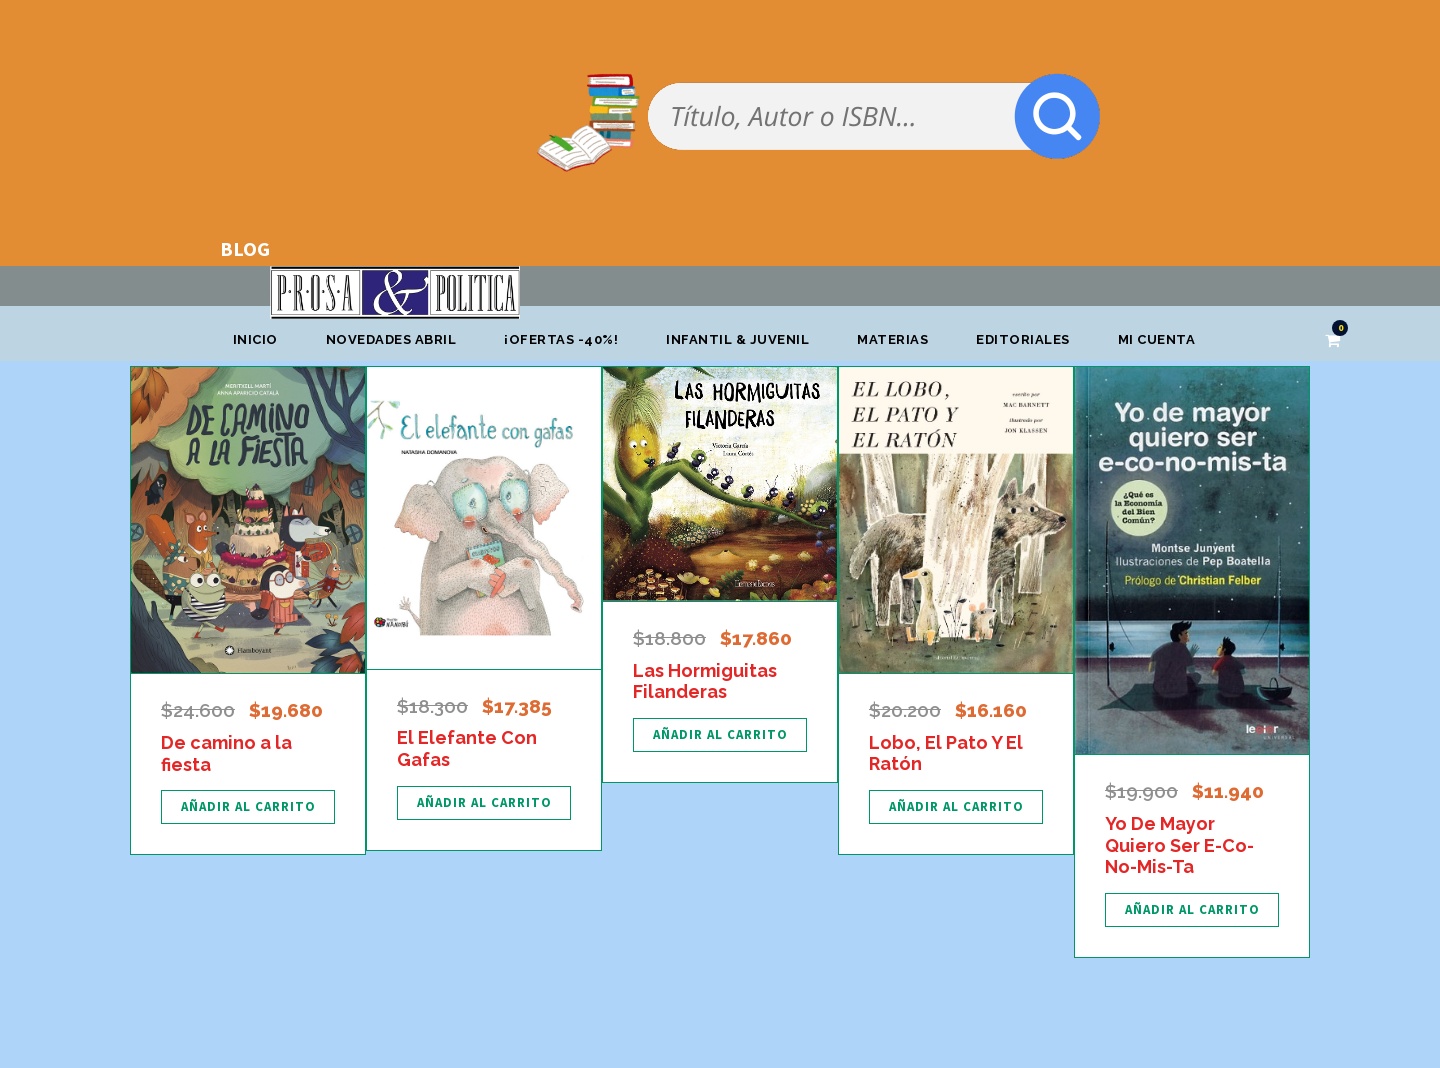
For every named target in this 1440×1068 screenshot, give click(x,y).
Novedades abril (391, 339)
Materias (892, 339)
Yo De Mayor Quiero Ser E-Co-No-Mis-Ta (1179, 845)
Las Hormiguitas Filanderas (705, 681)
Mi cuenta (1157, 339)
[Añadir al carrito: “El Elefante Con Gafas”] (484, 803)
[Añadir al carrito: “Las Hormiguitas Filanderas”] (720, 735)
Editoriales (1023, 339)
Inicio (255, 339)
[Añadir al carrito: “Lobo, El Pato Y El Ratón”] (956, 807)
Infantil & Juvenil (737, 339)
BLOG (245, 248)
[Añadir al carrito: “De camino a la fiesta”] (248, 807)
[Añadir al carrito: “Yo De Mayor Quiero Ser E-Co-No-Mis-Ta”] (1192, 910)
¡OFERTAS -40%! (561, 339)
